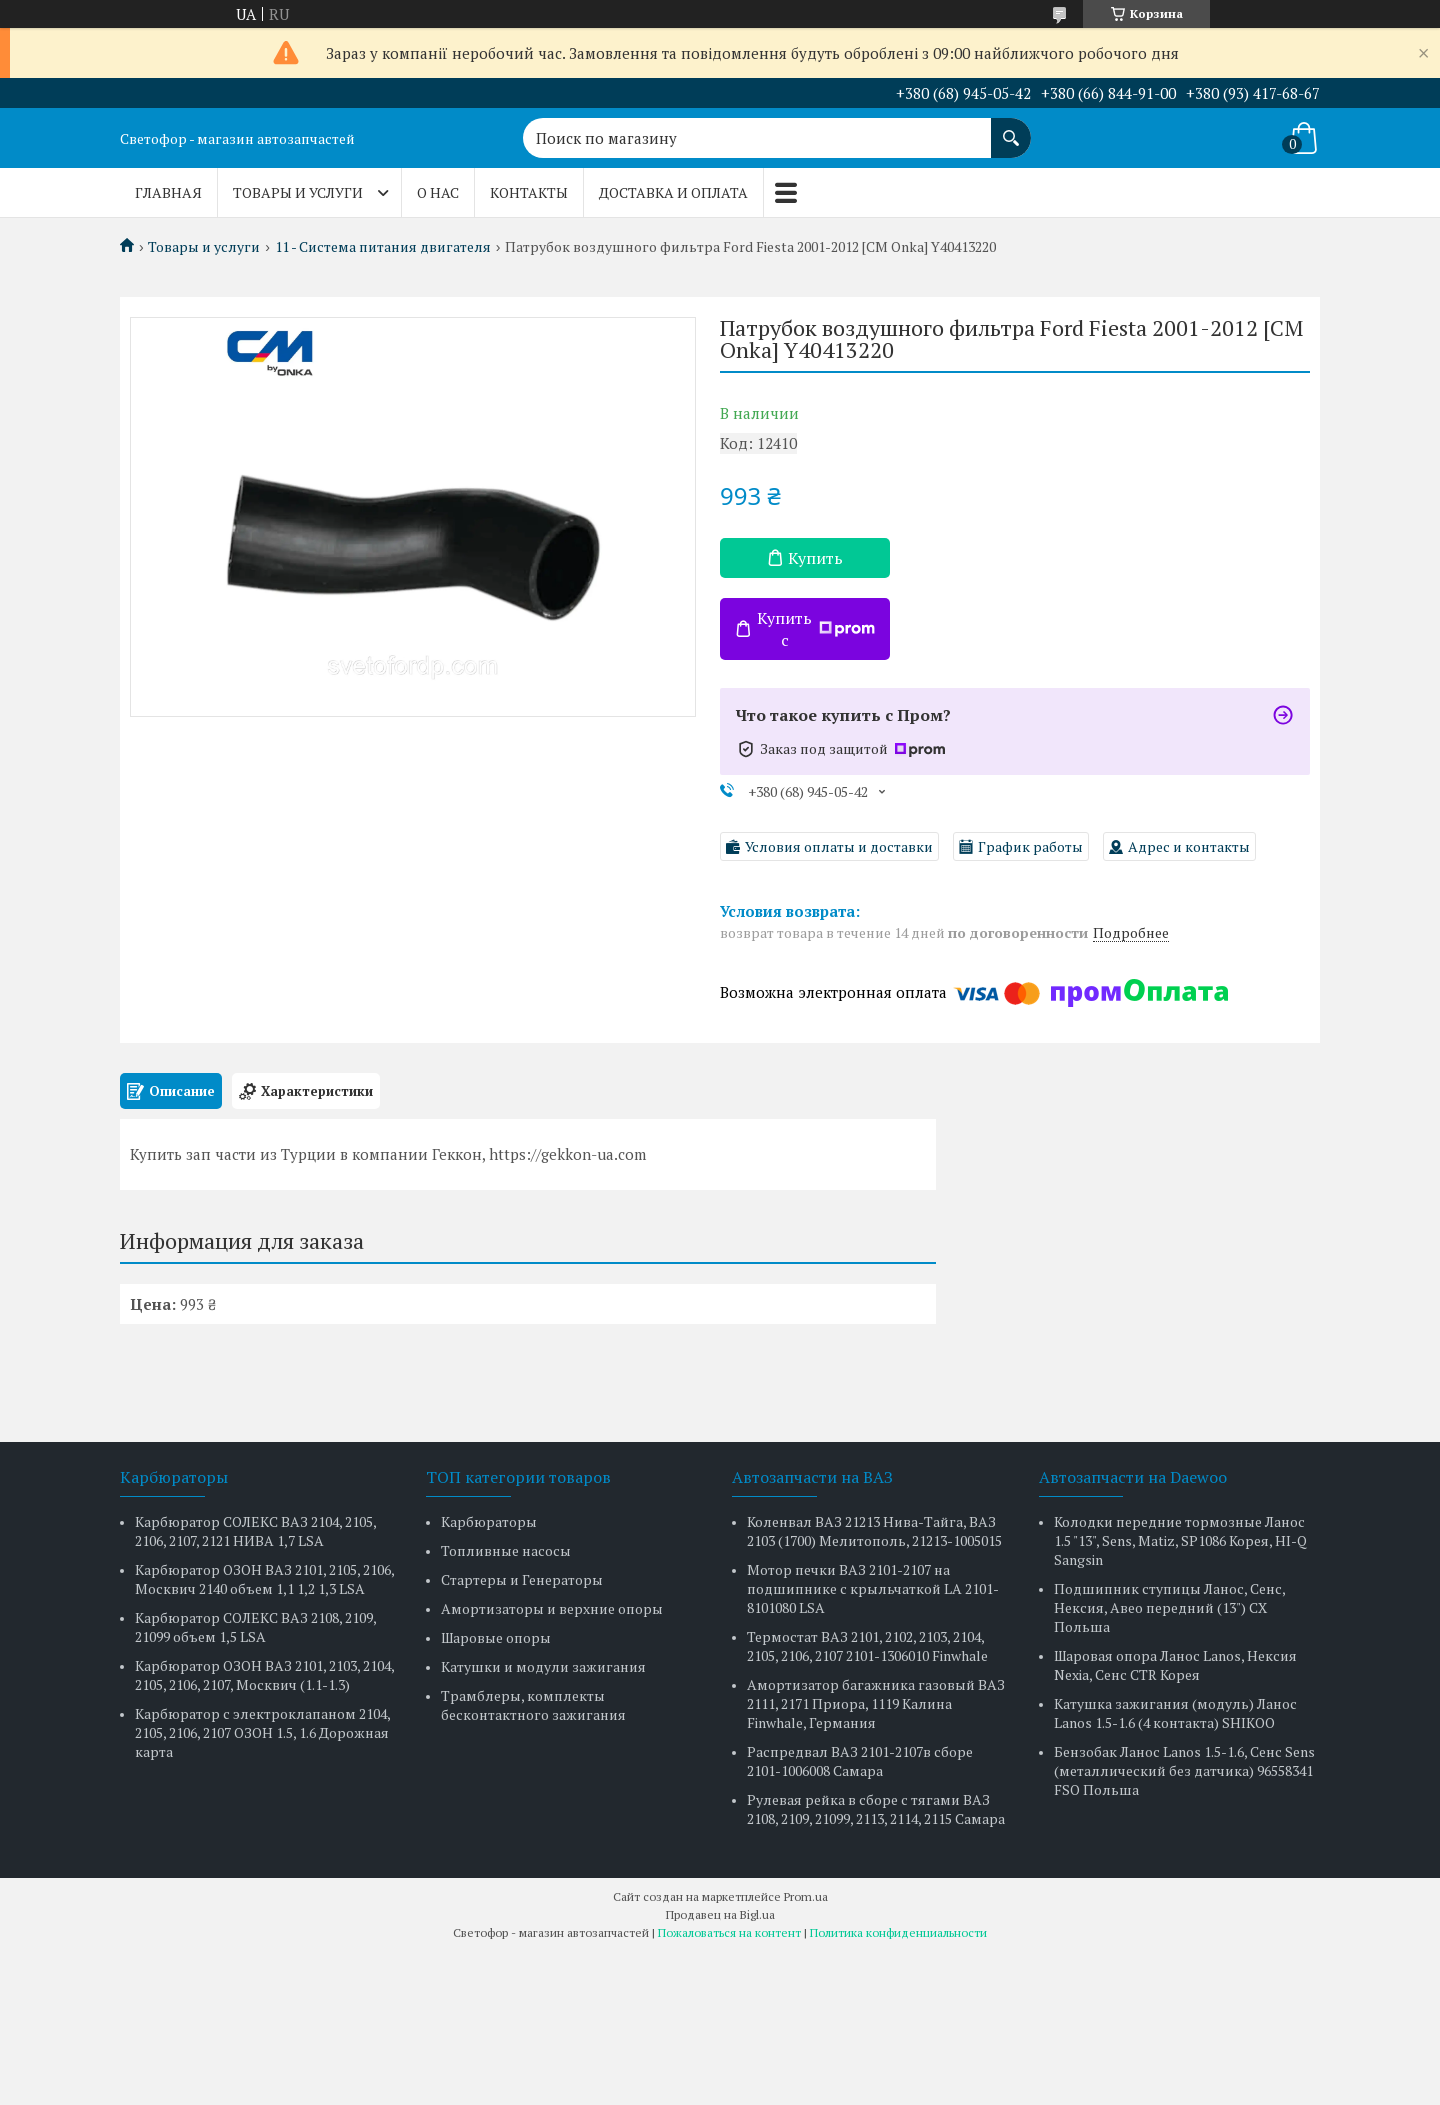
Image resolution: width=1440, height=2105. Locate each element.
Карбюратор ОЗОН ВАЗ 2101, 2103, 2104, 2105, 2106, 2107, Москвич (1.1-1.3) (264, 1675)
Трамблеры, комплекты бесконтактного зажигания (533, 1705)
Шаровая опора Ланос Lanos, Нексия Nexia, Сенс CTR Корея (1175, 1665)
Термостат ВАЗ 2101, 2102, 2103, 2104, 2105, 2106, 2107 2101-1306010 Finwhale (867, 1646)
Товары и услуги (298, 192)
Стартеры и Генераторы (522, 1579)
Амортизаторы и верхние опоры (552, 1608)
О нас (438, 192)
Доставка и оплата (673, 192)
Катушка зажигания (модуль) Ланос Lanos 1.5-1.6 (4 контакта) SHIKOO (1175, 1713)
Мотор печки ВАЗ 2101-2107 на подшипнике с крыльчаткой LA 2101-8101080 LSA (873, 1588)
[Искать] (1011, 128)
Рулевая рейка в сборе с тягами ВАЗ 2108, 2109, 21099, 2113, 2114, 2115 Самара (876, 1809)
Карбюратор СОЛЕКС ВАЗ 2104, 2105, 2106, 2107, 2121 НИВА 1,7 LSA (255, 1531)
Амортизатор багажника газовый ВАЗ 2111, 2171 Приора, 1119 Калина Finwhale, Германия (876, 1703)
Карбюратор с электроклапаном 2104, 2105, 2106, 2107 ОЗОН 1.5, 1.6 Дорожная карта (262, 1732)
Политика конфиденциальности (898, 1932)
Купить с (816, 629)
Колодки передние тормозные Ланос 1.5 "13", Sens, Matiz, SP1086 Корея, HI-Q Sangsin (1180, 1540)
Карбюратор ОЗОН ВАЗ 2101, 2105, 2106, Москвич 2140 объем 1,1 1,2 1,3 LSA (264, 1579)
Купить (815, 558)
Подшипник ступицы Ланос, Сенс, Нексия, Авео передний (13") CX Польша (1169, 1607)
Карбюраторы (489, 1521)
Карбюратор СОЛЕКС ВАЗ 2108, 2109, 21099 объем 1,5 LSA (255, 1627)
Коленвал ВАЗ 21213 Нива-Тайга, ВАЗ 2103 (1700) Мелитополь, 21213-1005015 (874, 1531)
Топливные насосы (506, 1550)
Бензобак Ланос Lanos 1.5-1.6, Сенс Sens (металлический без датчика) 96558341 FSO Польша (1184, 1770)
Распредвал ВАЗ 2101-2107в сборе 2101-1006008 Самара (860, 1761)
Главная (168, 192)
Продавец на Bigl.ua (720, 1914)
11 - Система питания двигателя (383, 247)
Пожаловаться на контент (729, 1932)
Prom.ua (806, 1896)
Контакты (529, 192)
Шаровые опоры (496, 1637)
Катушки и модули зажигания (543, 1666)
